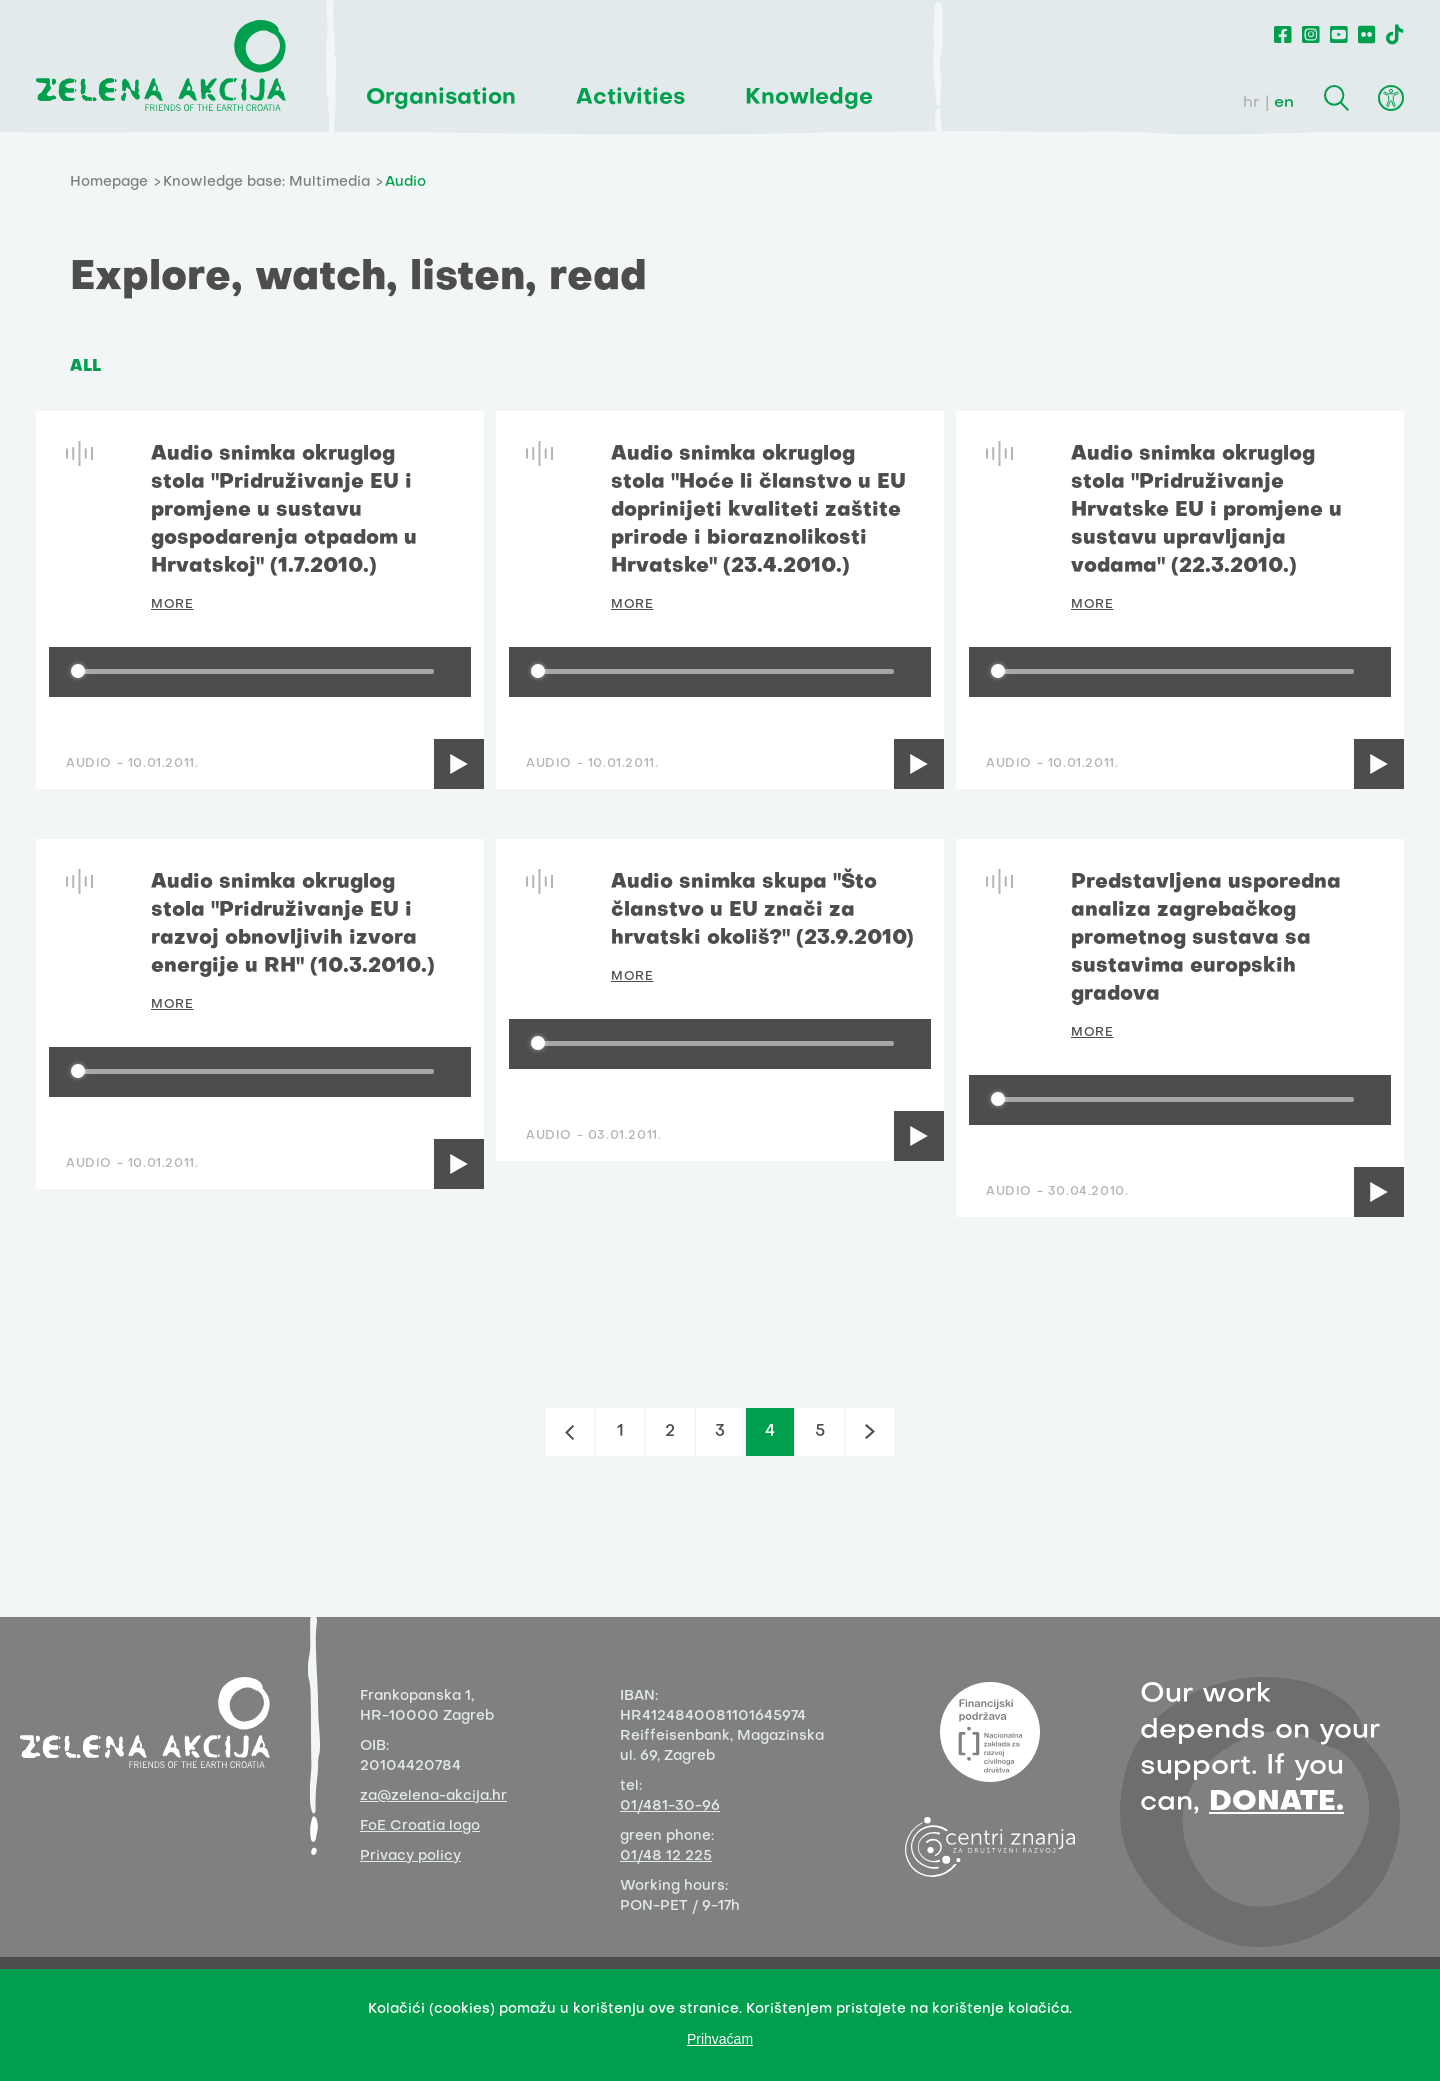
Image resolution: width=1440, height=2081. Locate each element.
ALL (85, 367)
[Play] (459, 764)
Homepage (109, 182)
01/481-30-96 (670, 1806)
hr (1251, 103)
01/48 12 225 (666, 1856)
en (1284, 103)
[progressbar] (256, 672)
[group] (260, 672)
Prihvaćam (720, 2039)
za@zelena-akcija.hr (433, 1796)
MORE (172, 605)
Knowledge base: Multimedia (266, 182)
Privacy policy (410, 1856)
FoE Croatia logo (420, 1826)
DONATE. (1276, 1802)
